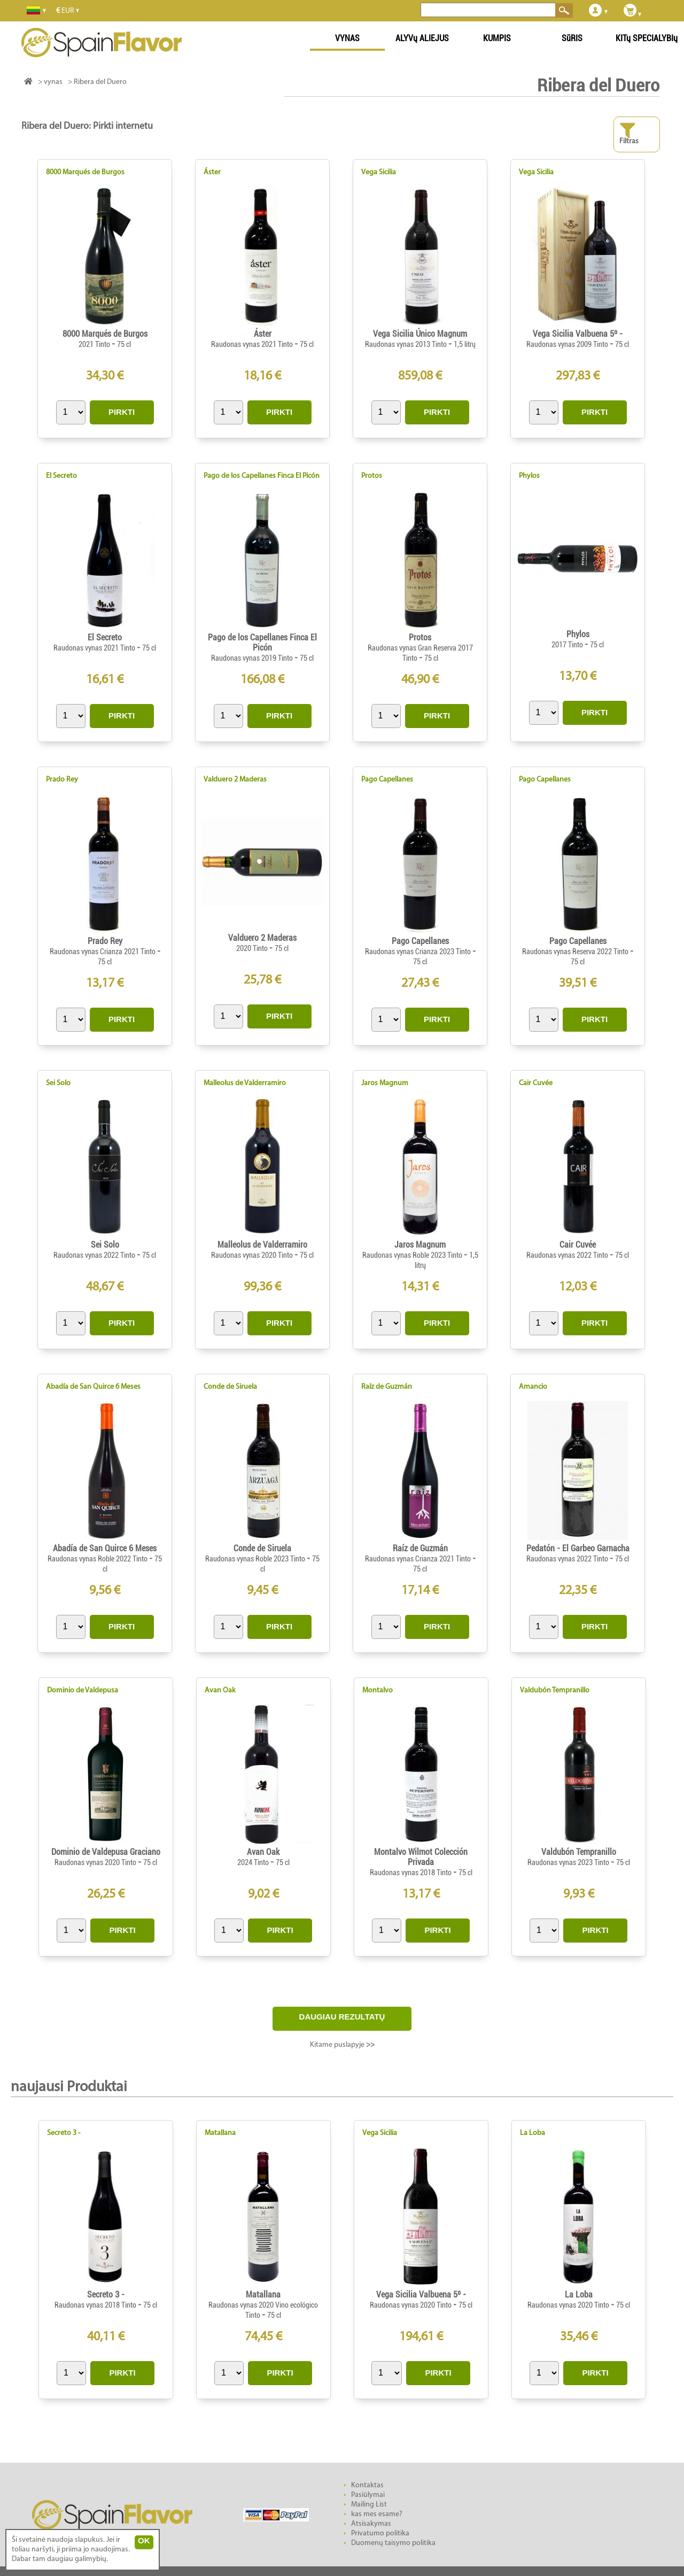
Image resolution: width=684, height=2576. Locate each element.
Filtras (629, 133)
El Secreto (61, 476)
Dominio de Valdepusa (82, 1691)
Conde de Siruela (230, 1387)
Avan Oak (220, 1691)
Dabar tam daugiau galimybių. (60, 2559)
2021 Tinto (95, 344)
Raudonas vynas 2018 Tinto (411, 1872)
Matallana (220, 2133)
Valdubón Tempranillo (554, 1691)
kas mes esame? (376, 2514)
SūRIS (572, 38)
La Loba (532, 2133)
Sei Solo (58, 1083)
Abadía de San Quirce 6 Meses (93, 1387)
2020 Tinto (252, 948)
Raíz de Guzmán (386, 1387)
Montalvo (377, 1691)
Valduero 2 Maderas (235, 780)
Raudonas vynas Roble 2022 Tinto (98, 1558)
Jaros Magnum (384, 1083)
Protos (371, 476)
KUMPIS (497, 38)
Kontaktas (367, 2485)
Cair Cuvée (536, 1083)
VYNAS (347, 38)
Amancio (533, 1387)
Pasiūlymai (368, 2495)
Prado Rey (62, 780)
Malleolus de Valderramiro (245, 1083)
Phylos (529, 476)
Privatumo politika (380, 2533)
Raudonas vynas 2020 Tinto (252, 1255)
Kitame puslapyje (342, 2045)
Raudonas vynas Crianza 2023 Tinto (418, 951)
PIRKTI (121, 411)
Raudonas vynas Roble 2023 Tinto (413, 1255)
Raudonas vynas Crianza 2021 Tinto (103, 951)
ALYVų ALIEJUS (422, 38)
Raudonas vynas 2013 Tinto (406, 344)
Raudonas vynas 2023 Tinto (569, 1862)
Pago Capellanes (387, 780)
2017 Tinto (568, 644)
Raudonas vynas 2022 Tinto (95, 1255)
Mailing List (369, 2505)
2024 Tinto (253, 1862)
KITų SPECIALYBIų (647, 38)
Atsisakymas (371, 2524)
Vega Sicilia (378, 172)
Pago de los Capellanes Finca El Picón (262, 476)
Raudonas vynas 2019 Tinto (252, 658)
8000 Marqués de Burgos (85, 172)
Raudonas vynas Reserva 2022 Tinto (576, 951)
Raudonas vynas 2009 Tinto (568, 344)
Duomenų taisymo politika (393, 2543)
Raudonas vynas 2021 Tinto (252, 344)
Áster (212, 172)
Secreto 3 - (63, 2133)
